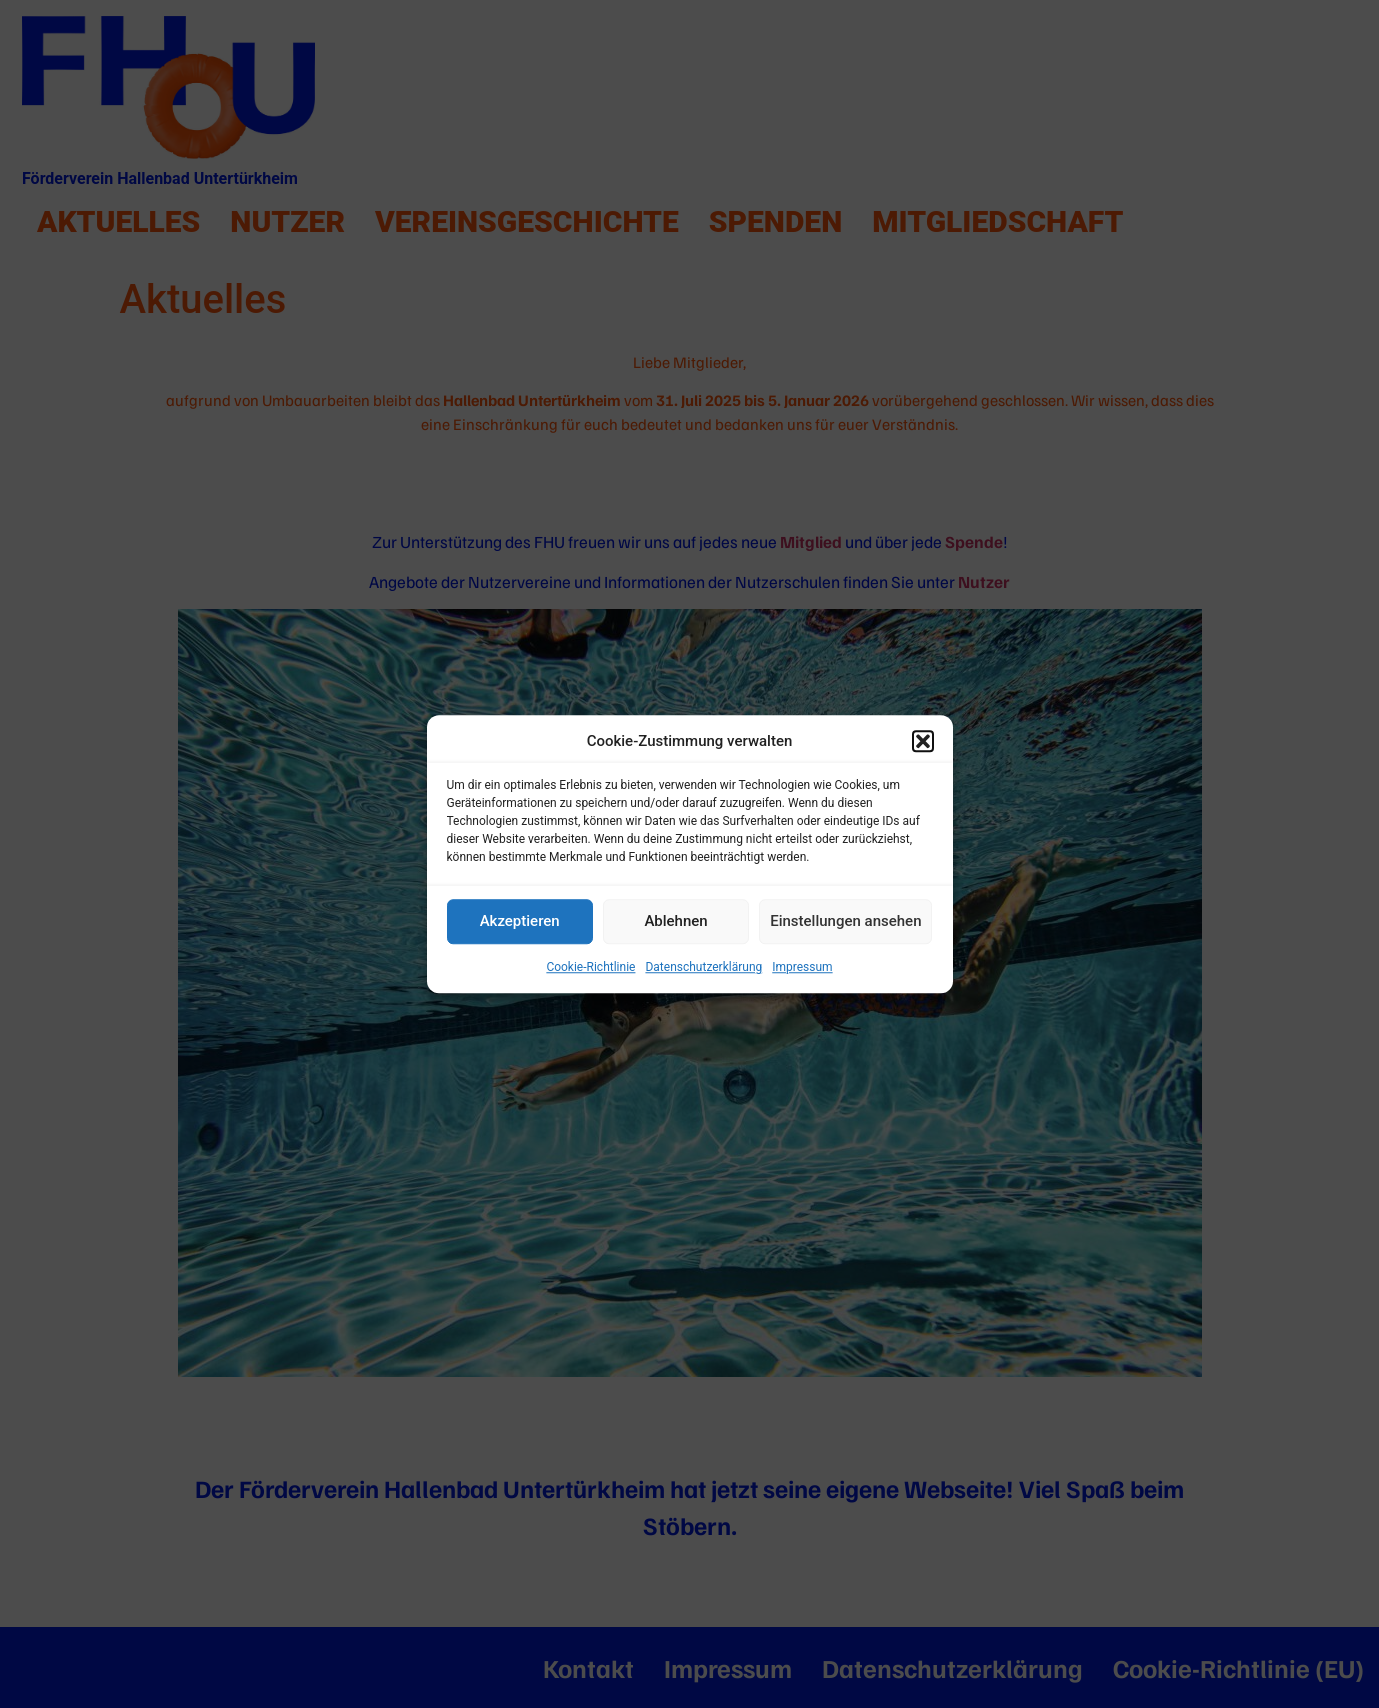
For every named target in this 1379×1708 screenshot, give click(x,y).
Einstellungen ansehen (845, 921)
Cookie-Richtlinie (590, 967)
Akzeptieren (520, 921)
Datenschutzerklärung (703, 967)
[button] (923, 742)
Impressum (802, 967)
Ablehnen (675, 921)
